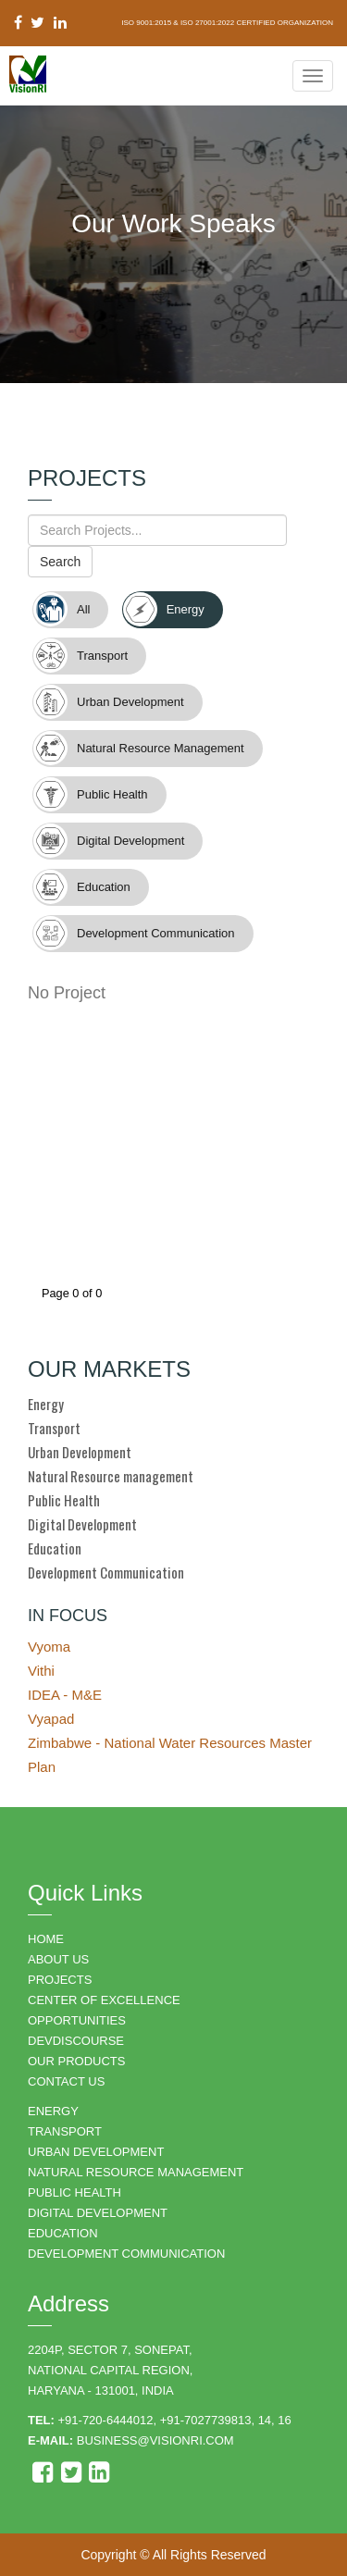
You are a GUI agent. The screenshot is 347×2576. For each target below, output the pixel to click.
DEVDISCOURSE (76, 2041)
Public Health (64, 1500)
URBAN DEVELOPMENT (96, 2152)
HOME (46, 1939)
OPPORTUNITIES (77, 2020)
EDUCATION (63, 2233)
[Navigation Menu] (312, 76)
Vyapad (51, 1719)
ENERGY (53, 2111)
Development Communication (106, 1572)
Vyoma (49, 1646)
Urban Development (79, 1452)
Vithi (41, 1670)
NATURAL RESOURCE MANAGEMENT (135, 2172)
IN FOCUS (67, 1615)
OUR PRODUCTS (76, 2061)
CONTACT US (66, 2081)
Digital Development (82, 1524)
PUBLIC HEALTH (74, 2192)
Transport (54, 1428)
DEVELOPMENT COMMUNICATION (126, 2253)
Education (54, 1548)
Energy (46, 1403)
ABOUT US (58, 1959)
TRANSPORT (65, 2131)
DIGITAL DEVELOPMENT (97, 2213)
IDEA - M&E (65, 1695)
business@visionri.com (155, 2440)
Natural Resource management (110, 1476)
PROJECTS (60, 1980)
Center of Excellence (104, 2000)
